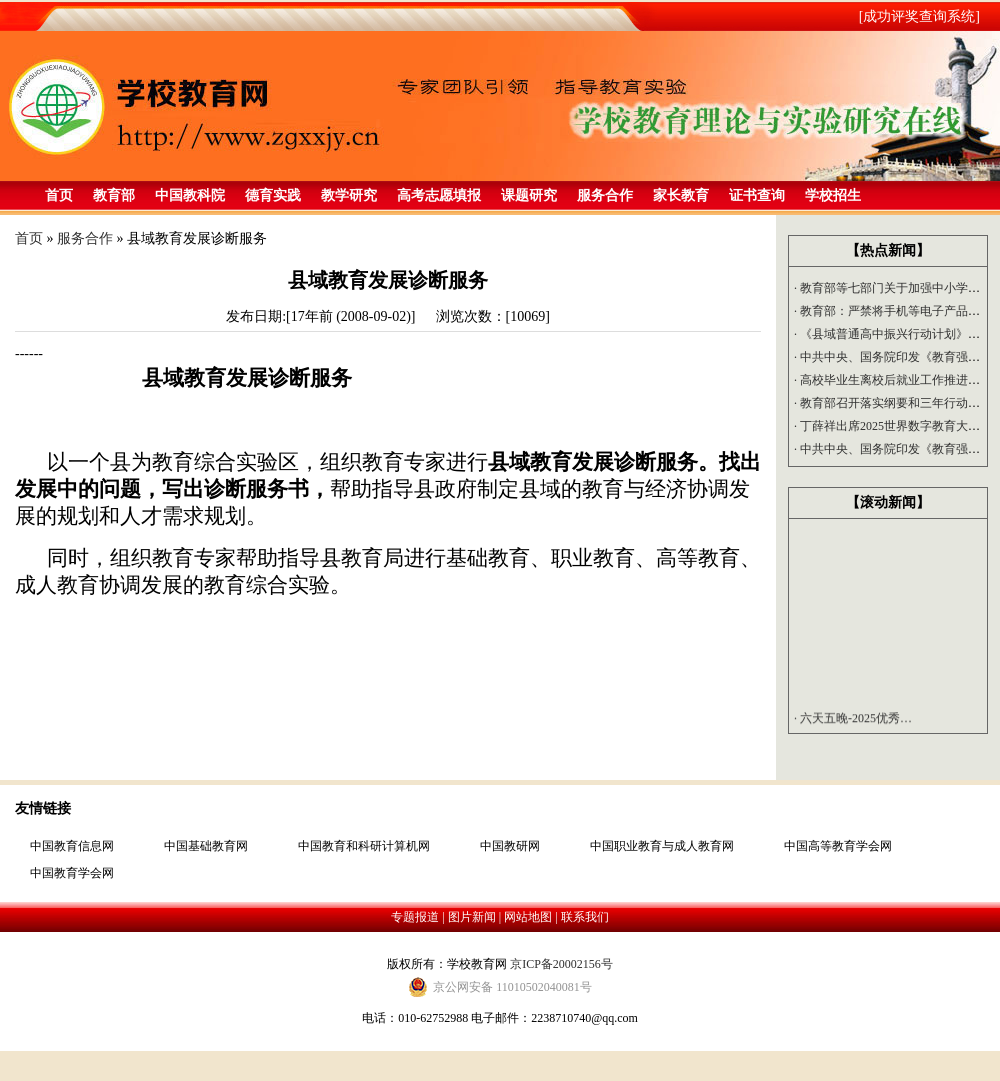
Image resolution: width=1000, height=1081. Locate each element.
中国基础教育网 (206, 846)
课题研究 (529, 195)
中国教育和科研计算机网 (364, 846)
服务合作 (605, 195)
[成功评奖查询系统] (919, 16)
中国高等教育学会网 (838, 846)
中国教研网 (510, 846)
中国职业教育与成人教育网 (662, 846)
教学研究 (349, 195)
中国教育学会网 (72, 873)
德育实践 (273, 195)
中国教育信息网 (72, 846)
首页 (59, 195)
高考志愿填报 (439, 195)
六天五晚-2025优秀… (853, 721)
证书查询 (757, 195)
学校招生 (833, 195)
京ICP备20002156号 (561, 964)
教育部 (114, 195)
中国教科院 (190, 195)
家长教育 (681, 195)
